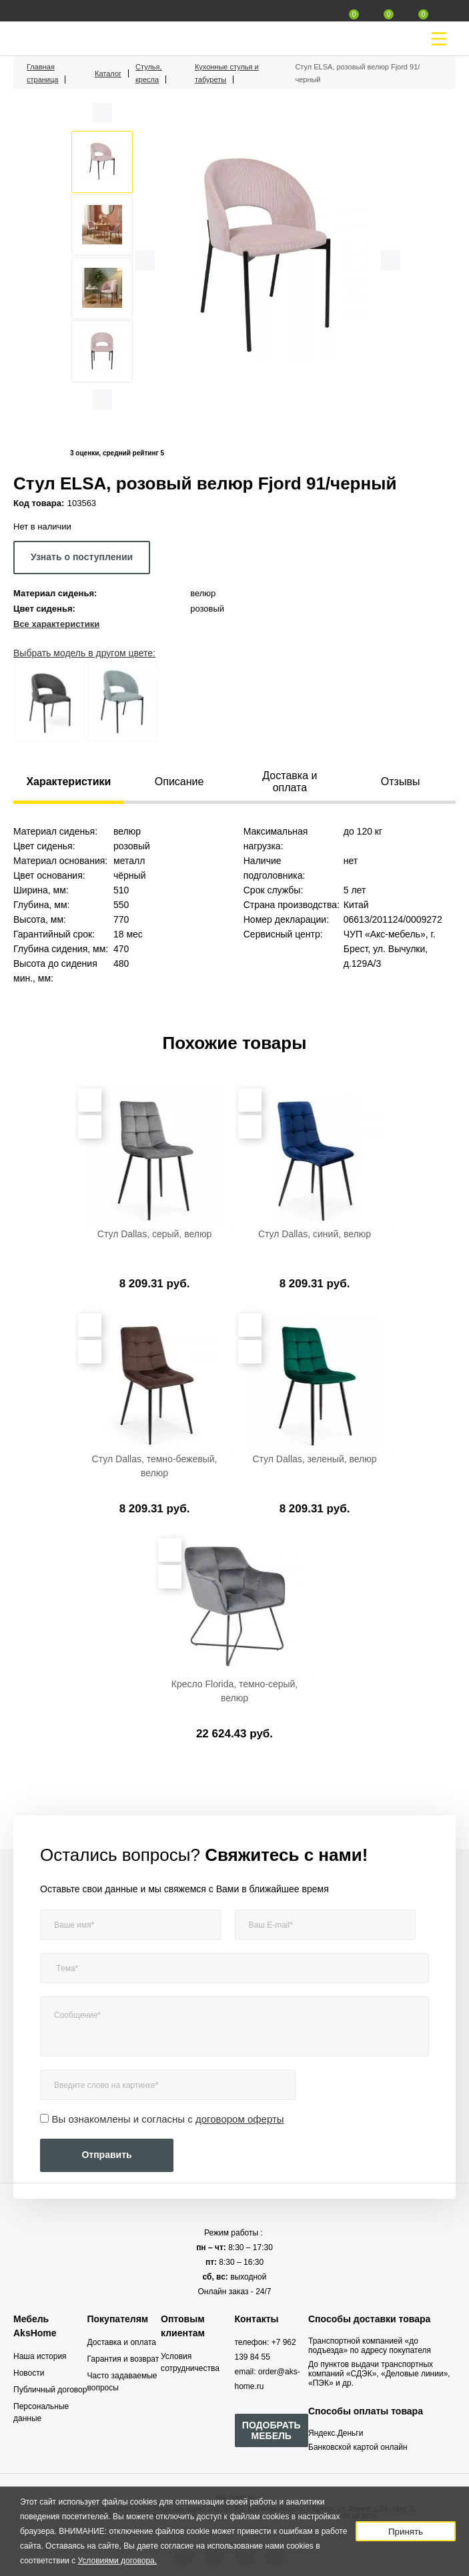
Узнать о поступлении (82, 557)
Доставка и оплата (122, 2342)
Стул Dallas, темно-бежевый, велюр (154, 1466)
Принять (405, 2532)
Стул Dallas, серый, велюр (154, 1234)
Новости (28, 2373)
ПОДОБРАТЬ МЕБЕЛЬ (271, 2430)
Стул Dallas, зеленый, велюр (314, 1459)
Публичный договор (50, 2389)
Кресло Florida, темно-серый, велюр (234, 1691)
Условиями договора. (117, 2560)
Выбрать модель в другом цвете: (84, 653)
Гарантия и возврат (123, 2359)
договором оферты (239, 2119)
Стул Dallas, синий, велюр (314, 1234)
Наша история (40, 2356)
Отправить (106, 2154)
